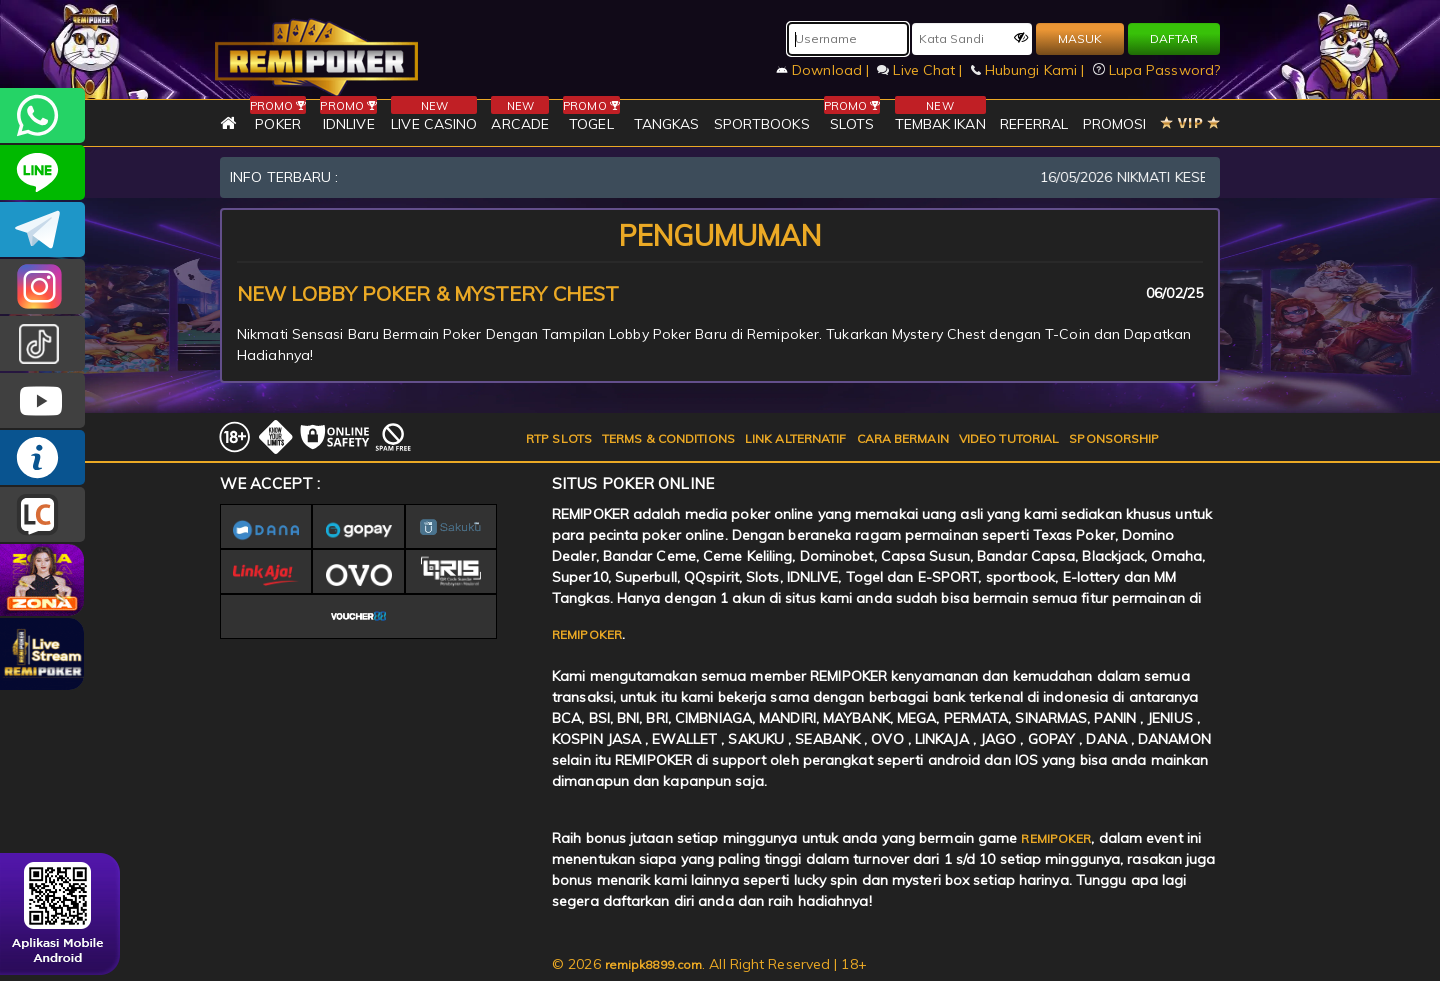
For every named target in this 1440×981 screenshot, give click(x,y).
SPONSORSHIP (1114, 438)
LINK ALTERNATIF (796, 438)
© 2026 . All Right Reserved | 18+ (709, 964)
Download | (824, 70)
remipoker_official (42, 172)
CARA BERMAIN (903, 438)
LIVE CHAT (42, 514)
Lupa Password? (1157, 70)
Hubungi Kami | (1030, 70)
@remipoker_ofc (42, 343)
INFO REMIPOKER (42, 457)
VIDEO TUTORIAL (1009, 438)
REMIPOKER (587, 634)
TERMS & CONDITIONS (668, 438)
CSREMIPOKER (42, 286)
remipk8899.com (653, 964)
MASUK (1080, 38)
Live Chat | (921, 70)
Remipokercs (42, 229)
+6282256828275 (42, 115)
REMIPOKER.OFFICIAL (42, 400)
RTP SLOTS (559, 438)
